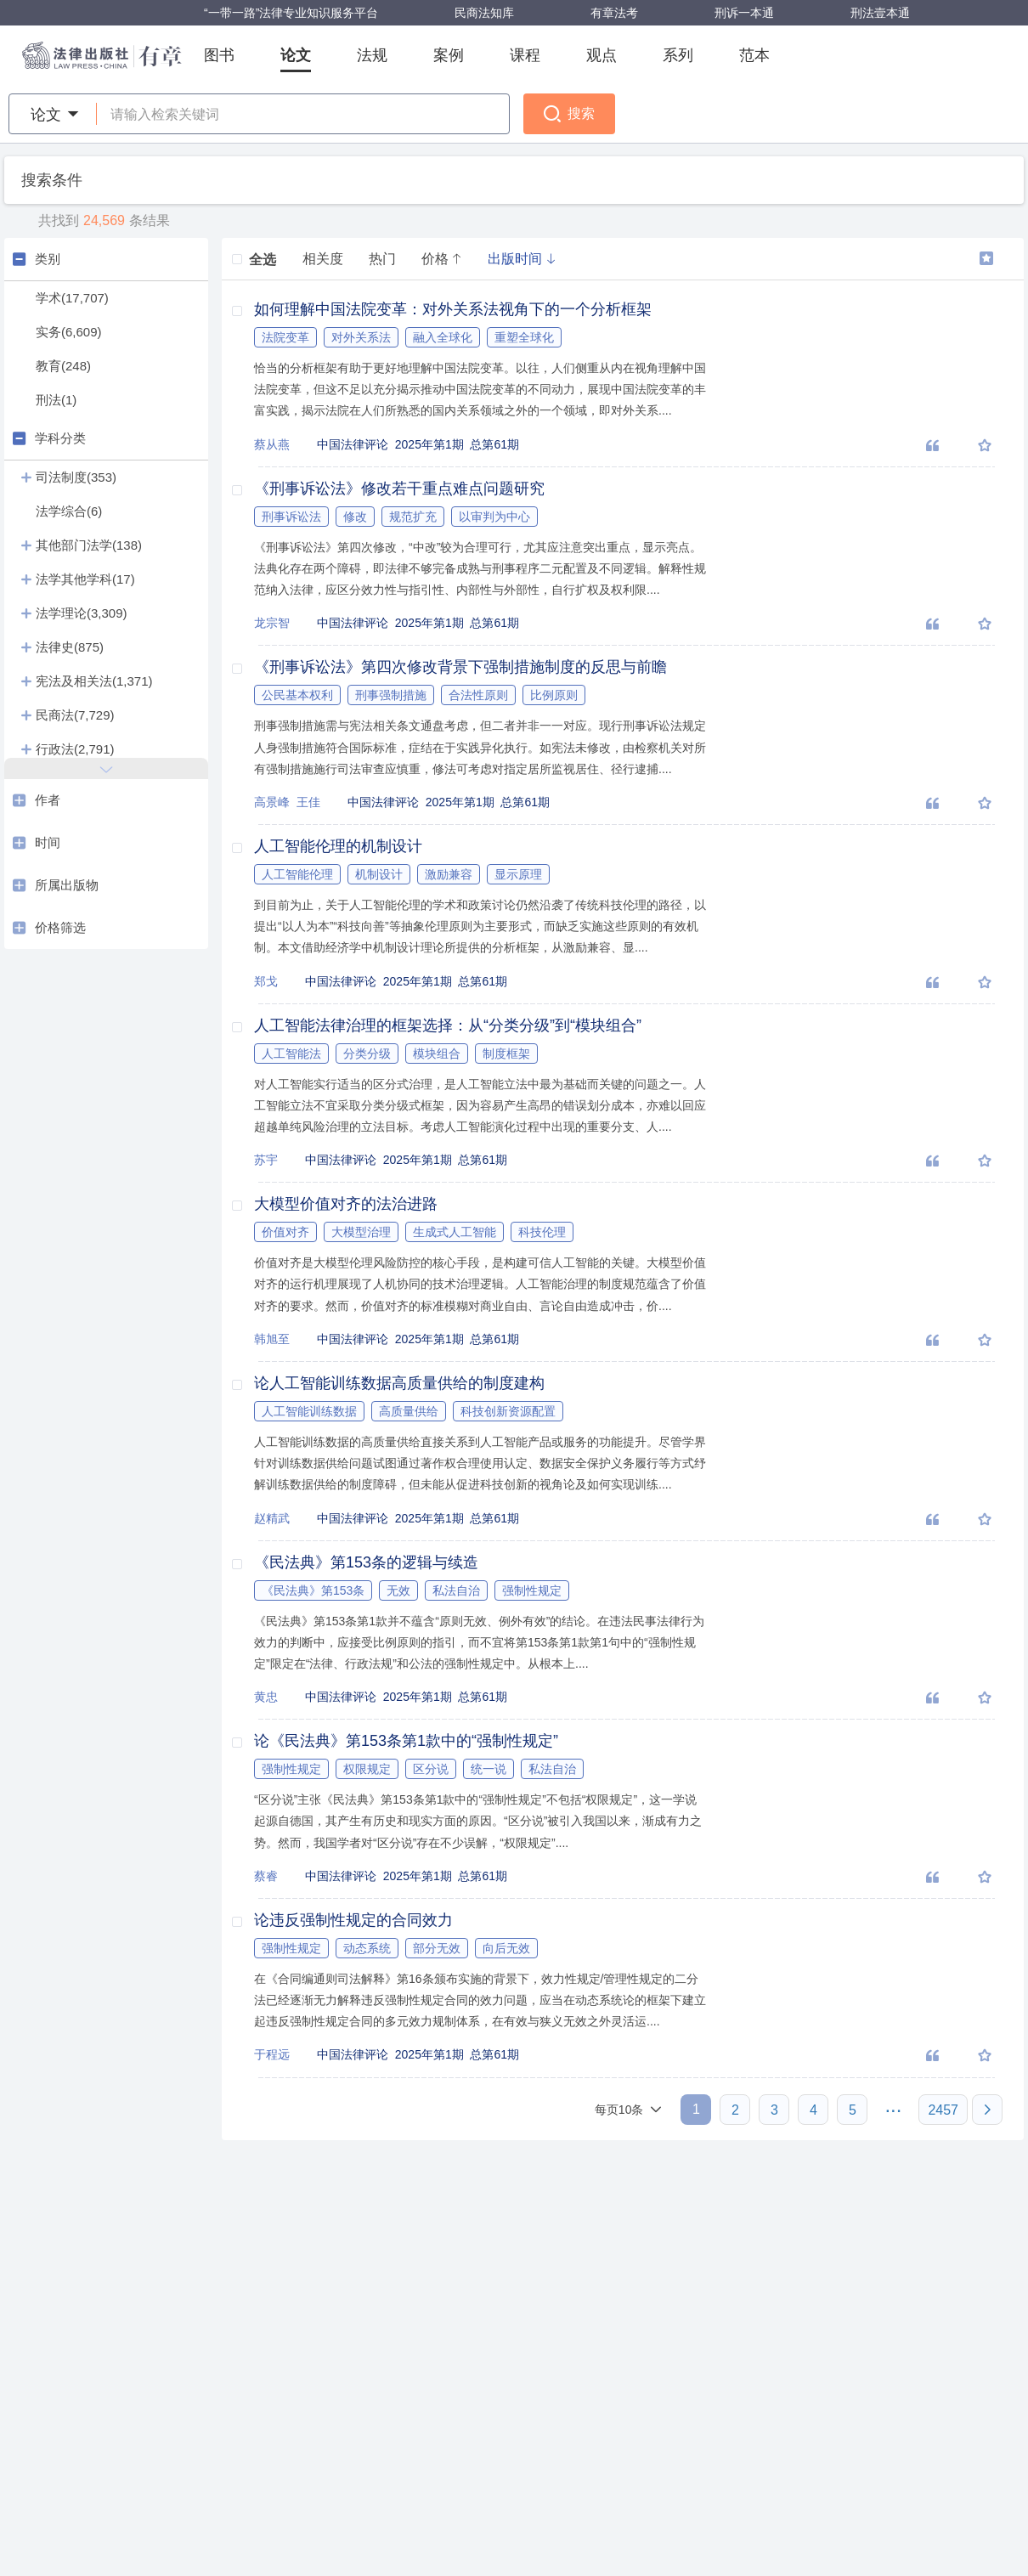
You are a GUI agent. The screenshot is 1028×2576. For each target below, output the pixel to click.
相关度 (322, 258)
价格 (441, 258)
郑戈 (266, 981)
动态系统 (367, 1948)
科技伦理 (542, 1232)
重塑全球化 (524, 337)
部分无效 (436, 1948)
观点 (601, 55)
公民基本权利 (297, 695)
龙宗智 (272, 623)
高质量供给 (408, 1411)
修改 (355, 516)
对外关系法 (361, 337)
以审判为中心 (494, 516)
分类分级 (367, 1053)
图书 (219, 55)
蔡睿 (266, 1876)
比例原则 (554, 695)
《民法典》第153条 (313, 1590)
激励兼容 (448, 874)
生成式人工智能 (454, 1232)
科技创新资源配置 (508, 1411)
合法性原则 (478, 695)
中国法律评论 (356, 444)
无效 (398, 1590)
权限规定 (367, 1769)
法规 (372, 55)
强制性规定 (532, 1590)
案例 (448, 55)
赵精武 (272, 1518)
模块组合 (436, 1053)
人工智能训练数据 (309, 1411)
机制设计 (379, 874)
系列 (678, 55)
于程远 (272, 2054)
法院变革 (285, 337)
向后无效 (506, 1948)
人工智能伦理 (297, 874)
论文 (295, 55)
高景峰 (272, 802)
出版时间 (522, 258)
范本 (754, 55)
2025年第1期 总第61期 (457, 444)
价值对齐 (285, 1232)
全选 (254, 259)
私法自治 (456, 1590)
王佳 (308, 802)
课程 (525, 55)
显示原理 (518, 874)
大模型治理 (361, 1232)
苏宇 (266, 1160)
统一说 (488, 1769)
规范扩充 (413, 516)
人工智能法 (291, 1053)
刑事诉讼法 (291, 516)
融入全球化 (442, 337)
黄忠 (266, 1696)
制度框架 (506, 1053)
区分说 (431, 1769)
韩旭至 (272, 1339)
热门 (382, 258)
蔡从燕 (272, 444)
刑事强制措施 (390, 695)
